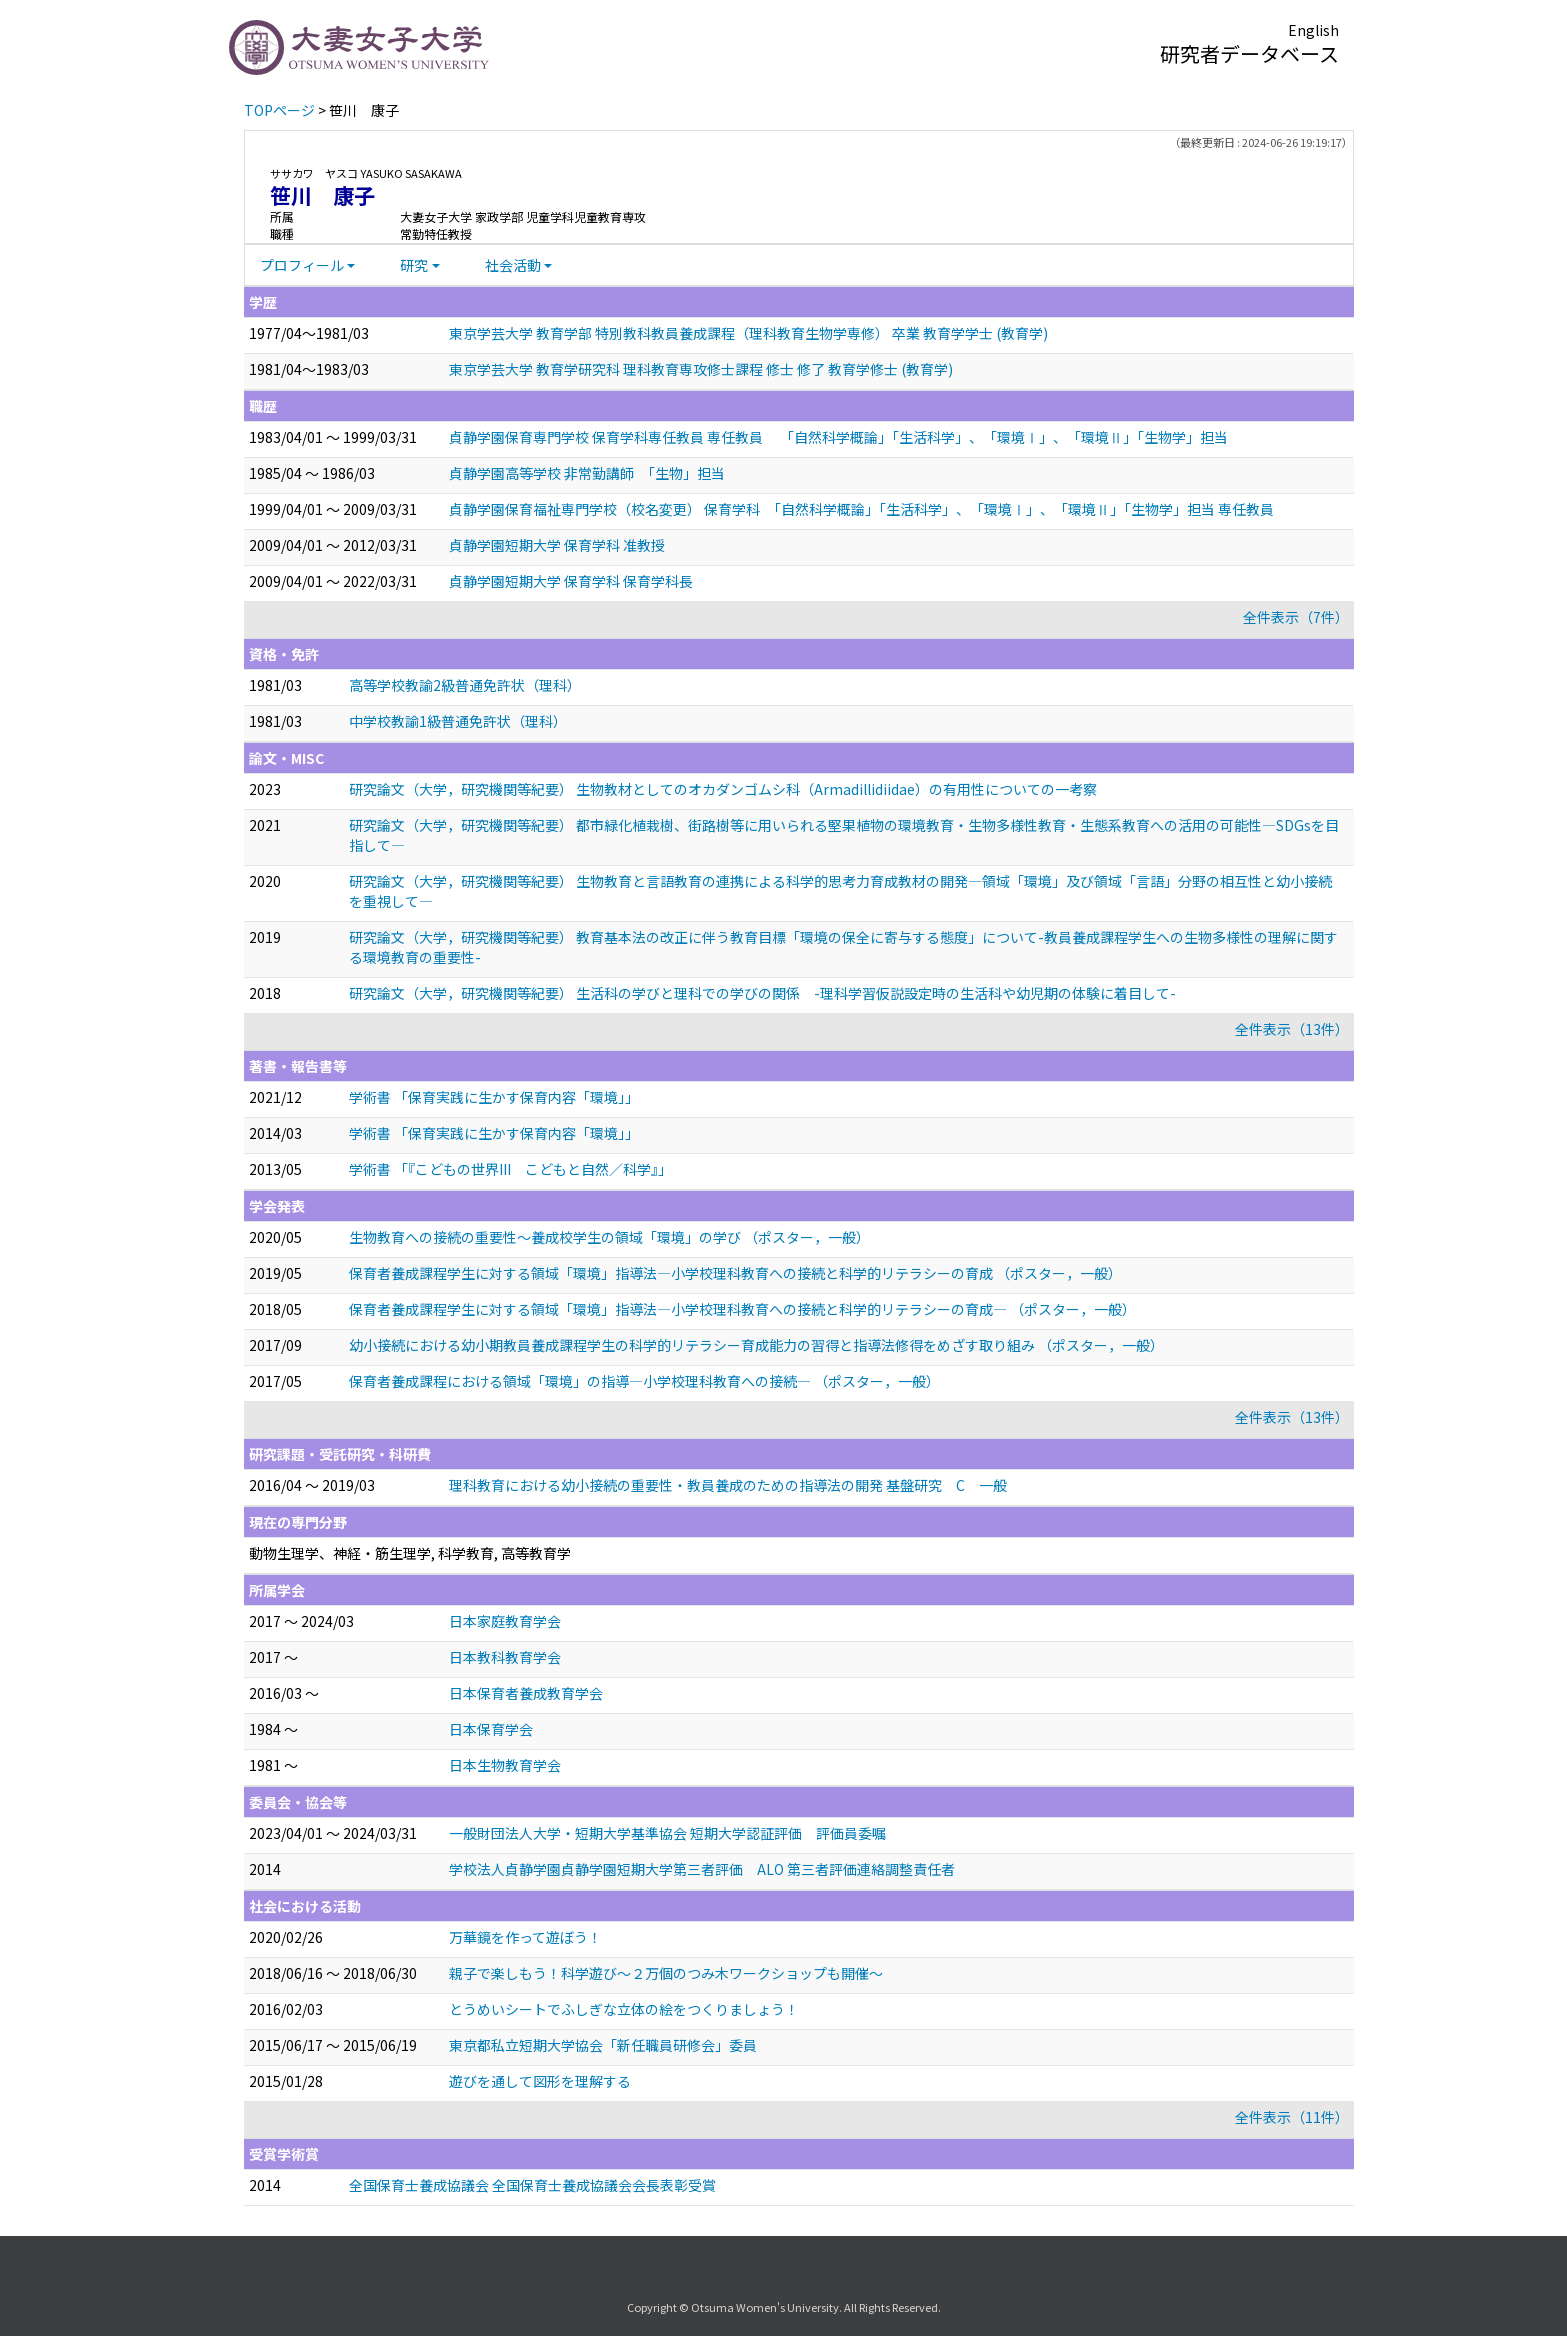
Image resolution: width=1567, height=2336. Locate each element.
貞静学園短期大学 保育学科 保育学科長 (571, 581)
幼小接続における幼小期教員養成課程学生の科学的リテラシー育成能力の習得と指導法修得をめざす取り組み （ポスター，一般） (756, 1345)
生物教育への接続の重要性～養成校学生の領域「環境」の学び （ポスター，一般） (609, 1237)
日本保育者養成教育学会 (526, 1693)
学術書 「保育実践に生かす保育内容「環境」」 (494, 1097)
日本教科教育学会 (505, 1657)
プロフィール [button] (302, 265)
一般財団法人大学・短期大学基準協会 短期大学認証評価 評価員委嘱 (667, 1833)
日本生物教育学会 (505, 1765)
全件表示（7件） (1296, 617)
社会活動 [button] (513, 265)
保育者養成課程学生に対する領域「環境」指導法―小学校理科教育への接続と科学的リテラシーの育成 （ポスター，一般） (735, 1273)
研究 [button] (414, 265)
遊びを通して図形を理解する (540, 2081)
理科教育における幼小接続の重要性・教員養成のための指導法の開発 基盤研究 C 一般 (728, 1485)
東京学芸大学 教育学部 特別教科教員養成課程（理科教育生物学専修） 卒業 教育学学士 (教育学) (748, 333)
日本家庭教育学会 (505, 1621)
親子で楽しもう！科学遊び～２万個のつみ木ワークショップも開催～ (666, 1973)
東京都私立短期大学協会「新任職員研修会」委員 (603, 2045)
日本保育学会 (491, 1729)
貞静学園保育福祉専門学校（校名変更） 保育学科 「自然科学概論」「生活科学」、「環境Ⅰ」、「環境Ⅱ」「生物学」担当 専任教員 (861, 509)
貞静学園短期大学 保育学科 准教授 (557, 545)
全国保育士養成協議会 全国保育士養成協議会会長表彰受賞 (532, 2185)
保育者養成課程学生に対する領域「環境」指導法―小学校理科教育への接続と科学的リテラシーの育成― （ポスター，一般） (742, 1309)
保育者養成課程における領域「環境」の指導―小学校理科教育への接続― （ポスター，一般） (644, 1381)
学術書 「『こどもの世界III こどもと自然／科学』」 (510, 1169)
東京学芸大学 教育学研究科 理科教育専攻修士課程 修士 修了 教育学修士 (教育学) (701, 369)
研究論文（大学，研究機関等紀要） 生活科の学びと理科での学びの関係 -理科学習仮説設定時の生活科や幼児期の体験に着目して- (762, 993)
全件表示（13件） (1292, 1029)
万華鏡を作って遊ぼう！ (525, 1937)
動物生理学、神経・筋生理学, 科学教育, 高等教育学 (410, 1553)
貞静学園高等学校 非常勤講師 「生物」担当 (587, 473)
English (1313, 30)
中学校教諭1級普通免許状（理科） (458, 721)
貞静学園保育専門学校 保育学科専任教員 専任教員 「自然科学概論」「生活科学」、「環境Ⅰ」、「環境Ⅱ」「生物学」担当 (838, 437)
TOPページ (279, 110)
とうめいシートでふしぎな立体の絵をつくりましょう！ (624, 2009)
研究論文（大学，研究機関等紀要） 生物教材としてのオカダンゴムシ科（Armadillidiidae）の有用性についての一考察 (723, 789)
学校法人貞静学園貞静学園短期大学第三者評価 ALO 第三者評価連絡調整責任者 (702, 1869)
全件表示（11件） (1292, 2117)
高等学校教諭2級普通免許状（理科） (465, 685)
